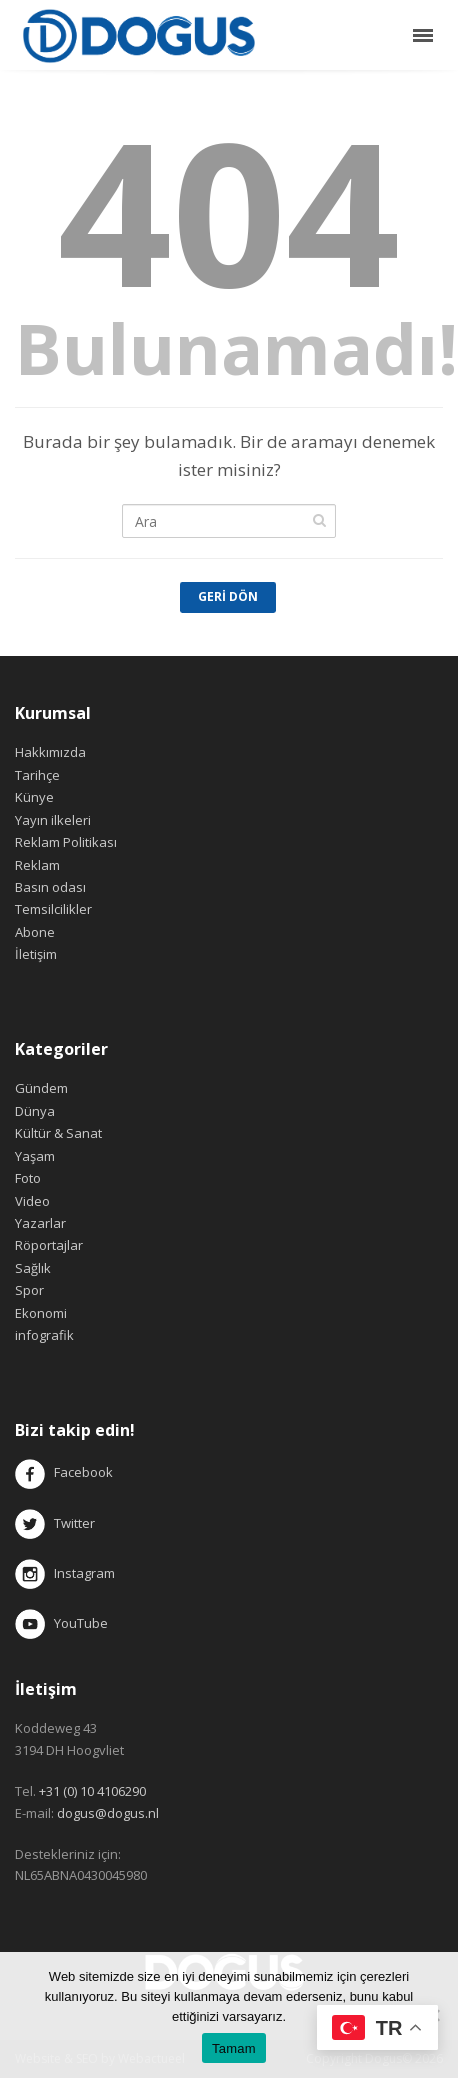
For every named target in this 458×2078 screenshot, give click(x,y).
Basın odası (50, 887)
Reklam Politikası (66, 842)
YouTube (61, 1623)
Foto (28, 1178)
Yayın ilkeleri (53, 820)
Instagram (66, 1573)
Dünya (35, 1111)
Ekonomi (41, 1313)
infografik (44, 1335)
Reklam (37, 865)
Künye (34, 797)
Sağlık (33, 1268)
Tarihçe (37, 775)
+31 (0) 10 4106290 (92, 1791)
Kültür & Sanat (58, 1133)
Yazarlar (40, 1223)
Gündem (41, 1088)
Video (32, 1201)
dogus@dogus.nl (108, 1813)
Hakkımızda (50, 752)
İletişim (36, 954)
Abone (35, 932)
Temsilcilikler (53, 909)
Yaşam (35, 1156)
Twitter (55, 1523)
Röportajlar (49, 1245)
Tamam (234, 2048)
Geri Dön (228, 596)
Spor (29, 1290)
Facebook (83, 1473)
